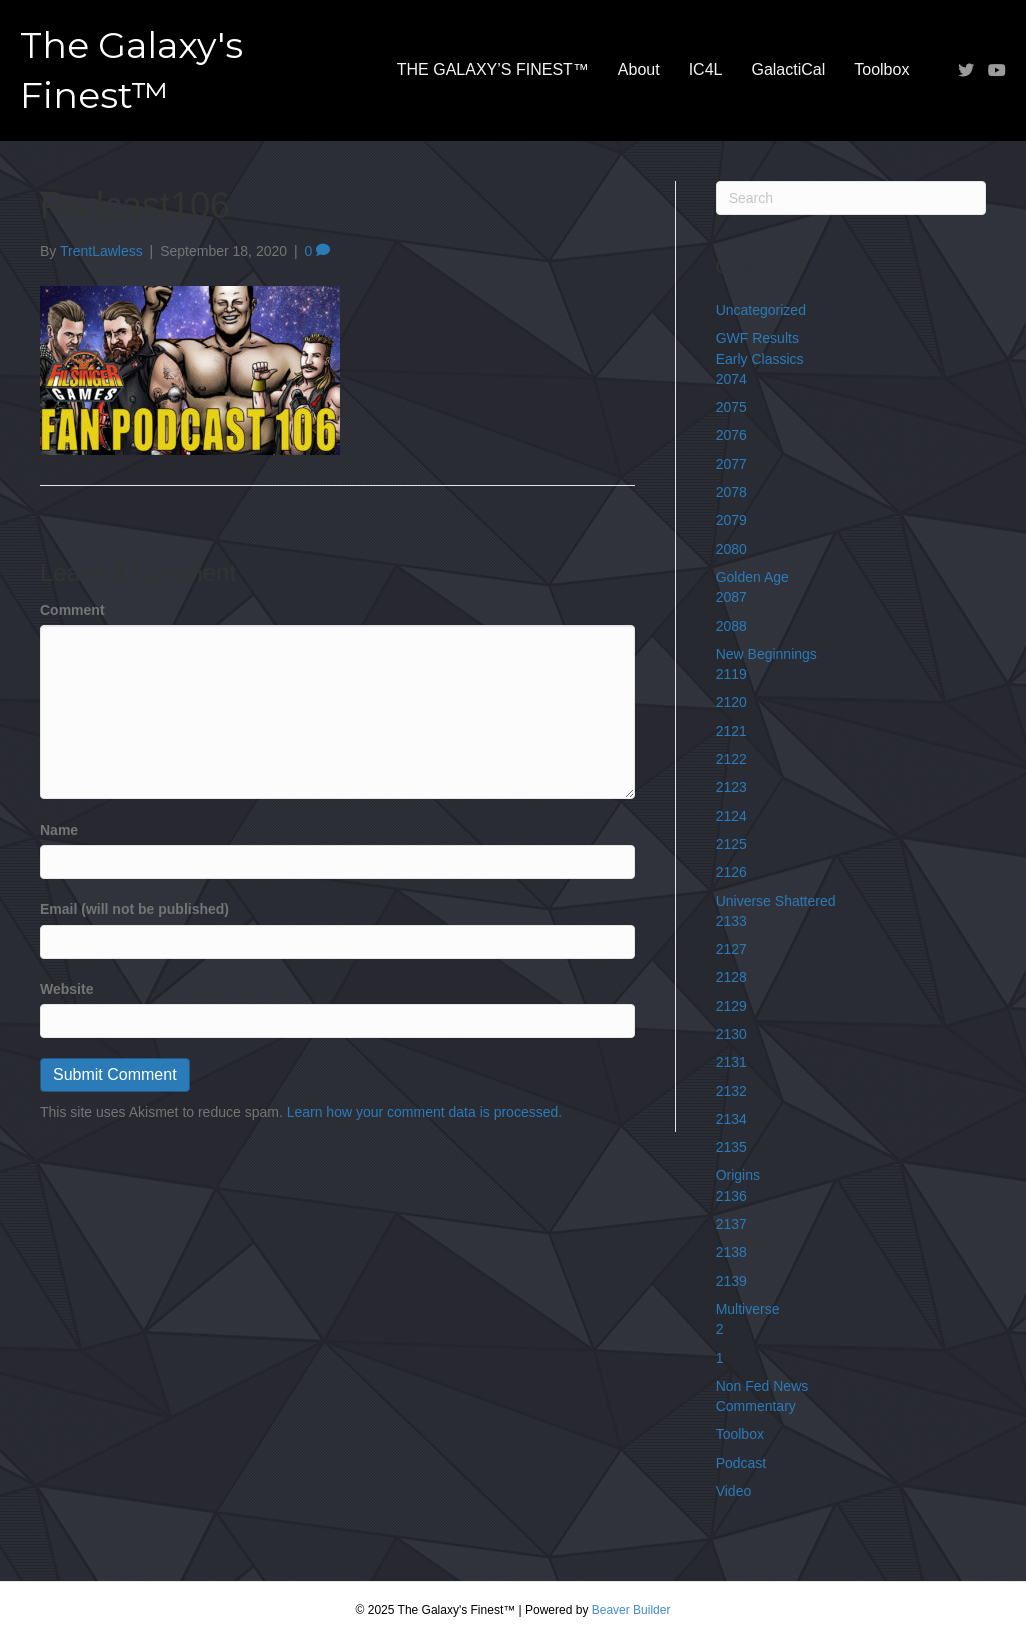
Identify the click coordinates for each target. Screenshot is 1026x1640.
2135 (731, 1147)
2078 (731, 492)
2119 (731, 674)
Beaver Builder (631, 1610)
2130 (731, 1034)
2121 (731, 731)
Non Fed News (762, 1386)
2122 (731, 759)
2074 (731, 379)
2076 (731, 435)
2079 (731, 520)
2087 (731, 597)
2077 (731, 464)
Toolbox (881, 69)
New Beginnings (766, 654)
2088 (731, 626)
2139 (731, 1281)
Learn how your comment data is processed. (424, 1112)
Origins (738, 1175)
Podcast (741, 1463)
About (639, 69)
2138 (731, 1252)
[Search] (851, 198)
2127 (731, 949)
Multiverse (748, 1309)
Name (59, 830)
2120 (731, 702)
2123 (731, 787)
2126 (731, 872)
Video (734, 1491)
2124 (731, 816)
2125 (731, 844)
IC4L (706, 69)
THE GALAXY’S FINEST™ (493, 69)
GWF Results (757, 338)
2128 (731, 977)
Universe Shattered (776, 901)
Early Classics (760, 359)
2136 (731, 1196)
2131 (731, 1062)
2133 (731, 921)
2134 (731, 1119)
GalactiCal (788, 69)
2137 (731, 1224)
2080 (731, 549)
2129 (731, 1006)
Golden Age (752, 577)
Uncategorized (761, 310)
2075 (731, 407)
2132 (731, 1091)
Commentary (756, 1406)
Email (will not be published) (134, 909)
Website (66, 989)
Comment (72, 610)
